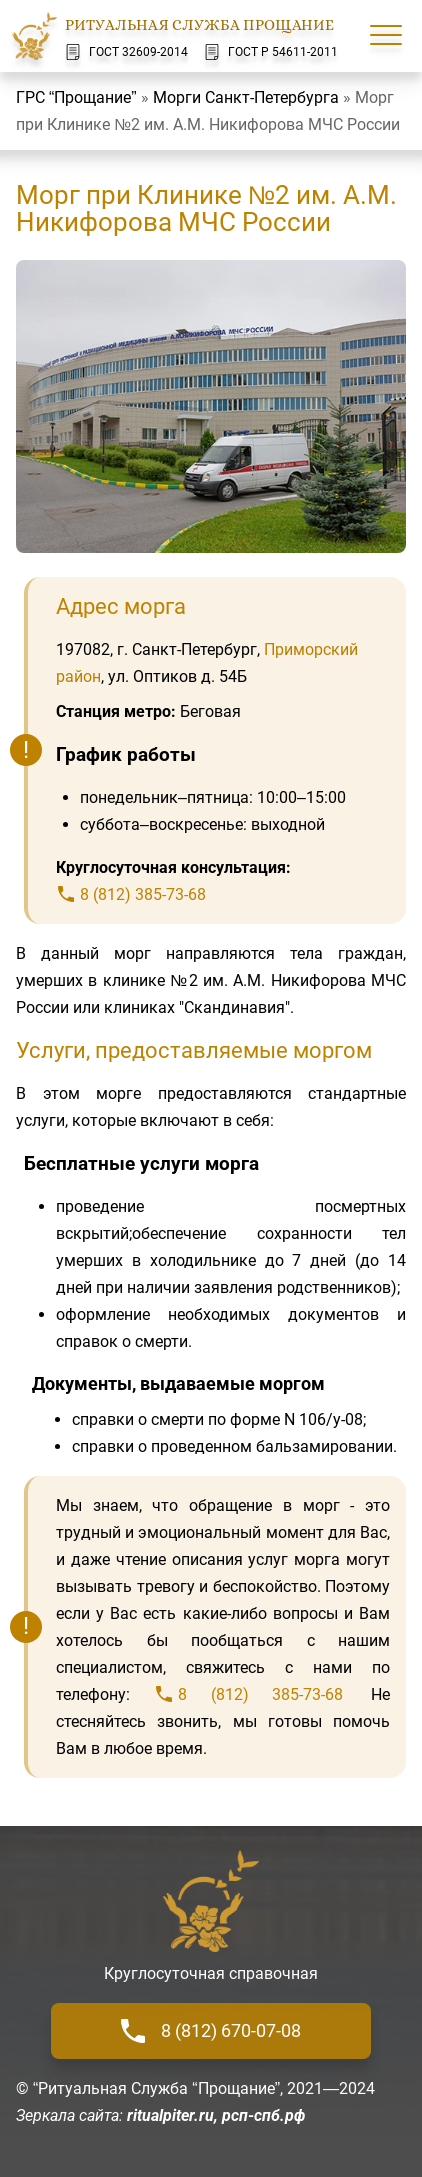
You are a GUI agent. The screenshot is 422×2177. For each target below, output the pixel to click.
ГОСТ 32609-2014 (126, 52)
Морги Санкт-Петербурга (246, 97)
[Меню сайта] (386, 36)
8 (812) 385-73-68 (143, 894)
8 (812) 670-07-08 (211, 2031)
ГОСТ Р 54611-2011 (271, 52)
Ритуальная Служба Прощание (199, 25)
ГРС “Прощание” (76, 97)
